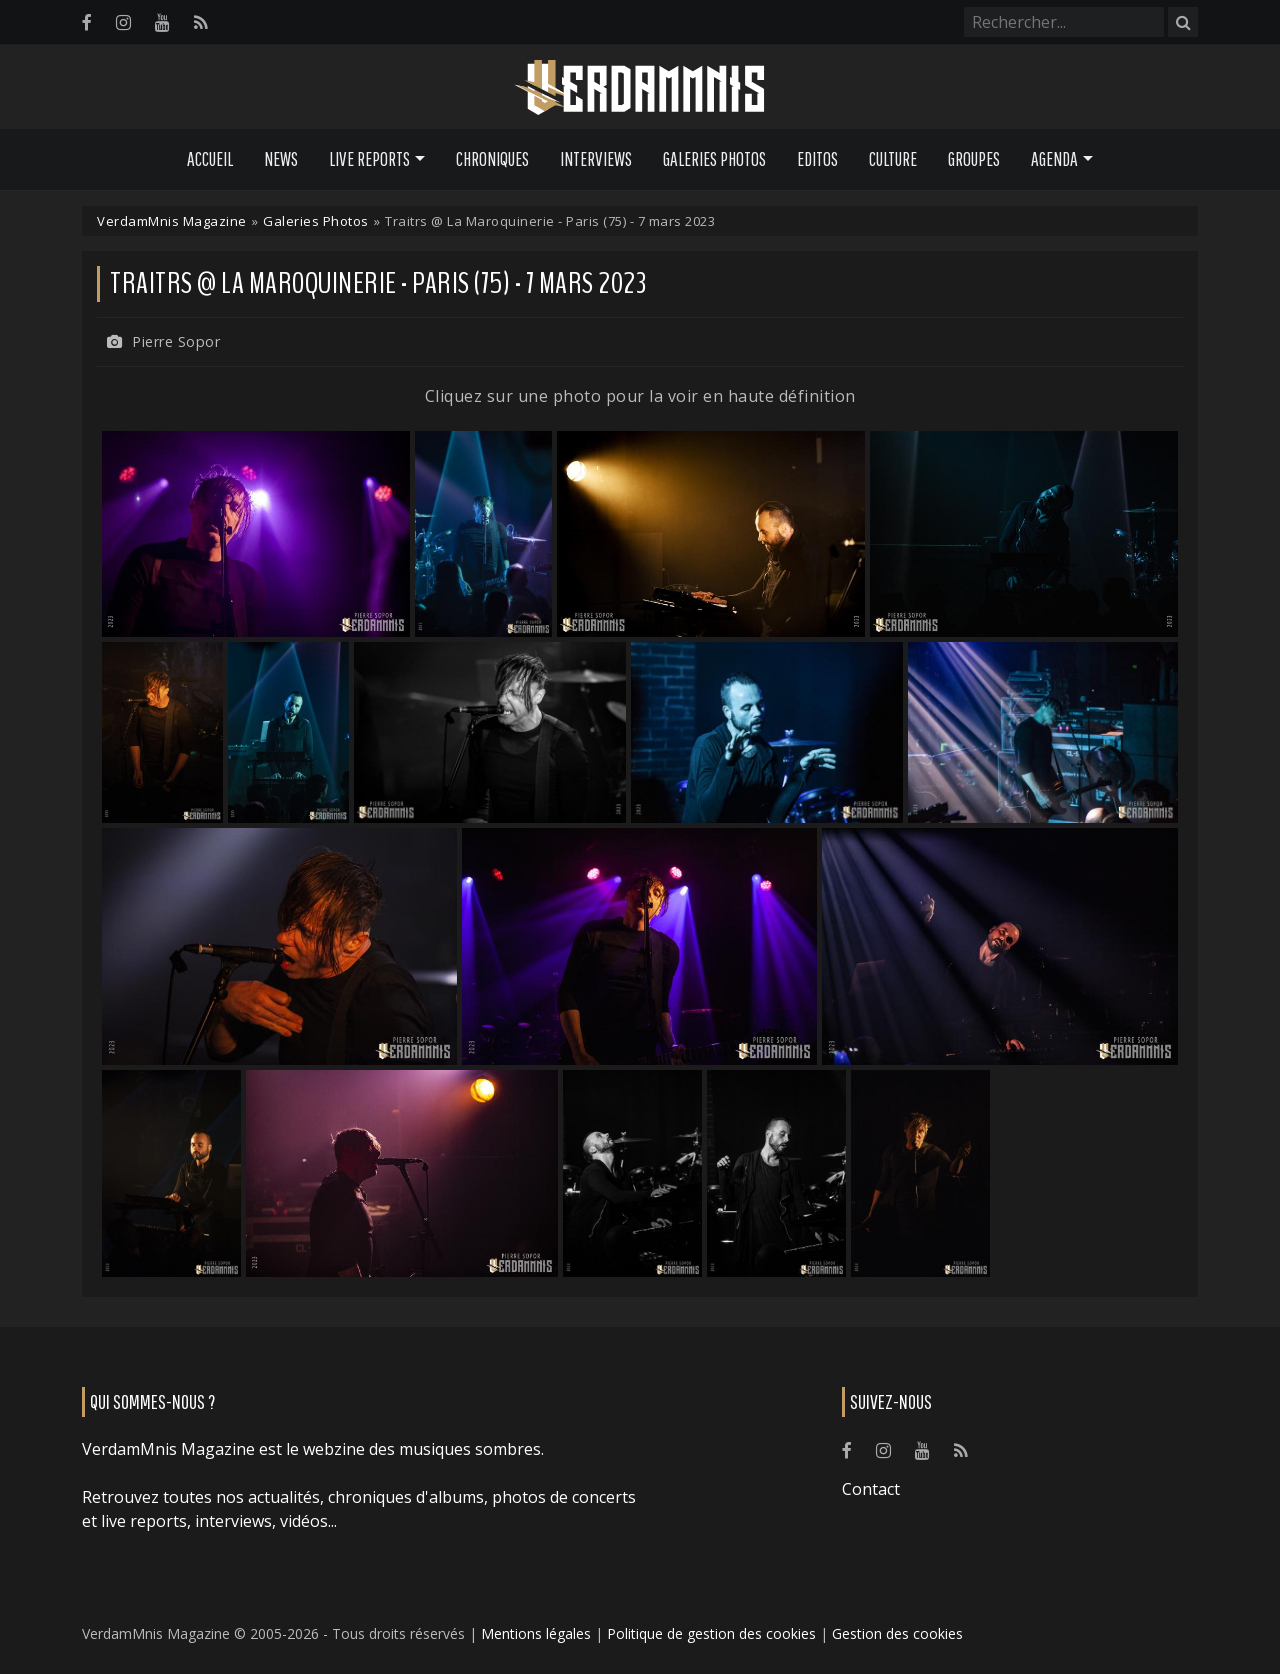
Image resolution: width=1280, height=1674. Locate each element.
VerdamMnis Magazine (172, 221)
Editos (817, 159)
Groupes (974, 159)
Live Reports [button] (369, 159)
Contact (871, 1489)
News (281, 159)
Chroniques (492, 159)
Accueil (210, 159)
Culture (893, 159)
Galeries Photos (714, 159)
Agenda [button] (1054, 159)
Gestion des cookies (897, 1633)
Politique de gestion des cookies (711, 1633)
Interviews (596, 159)
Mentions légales (536, 1633)
